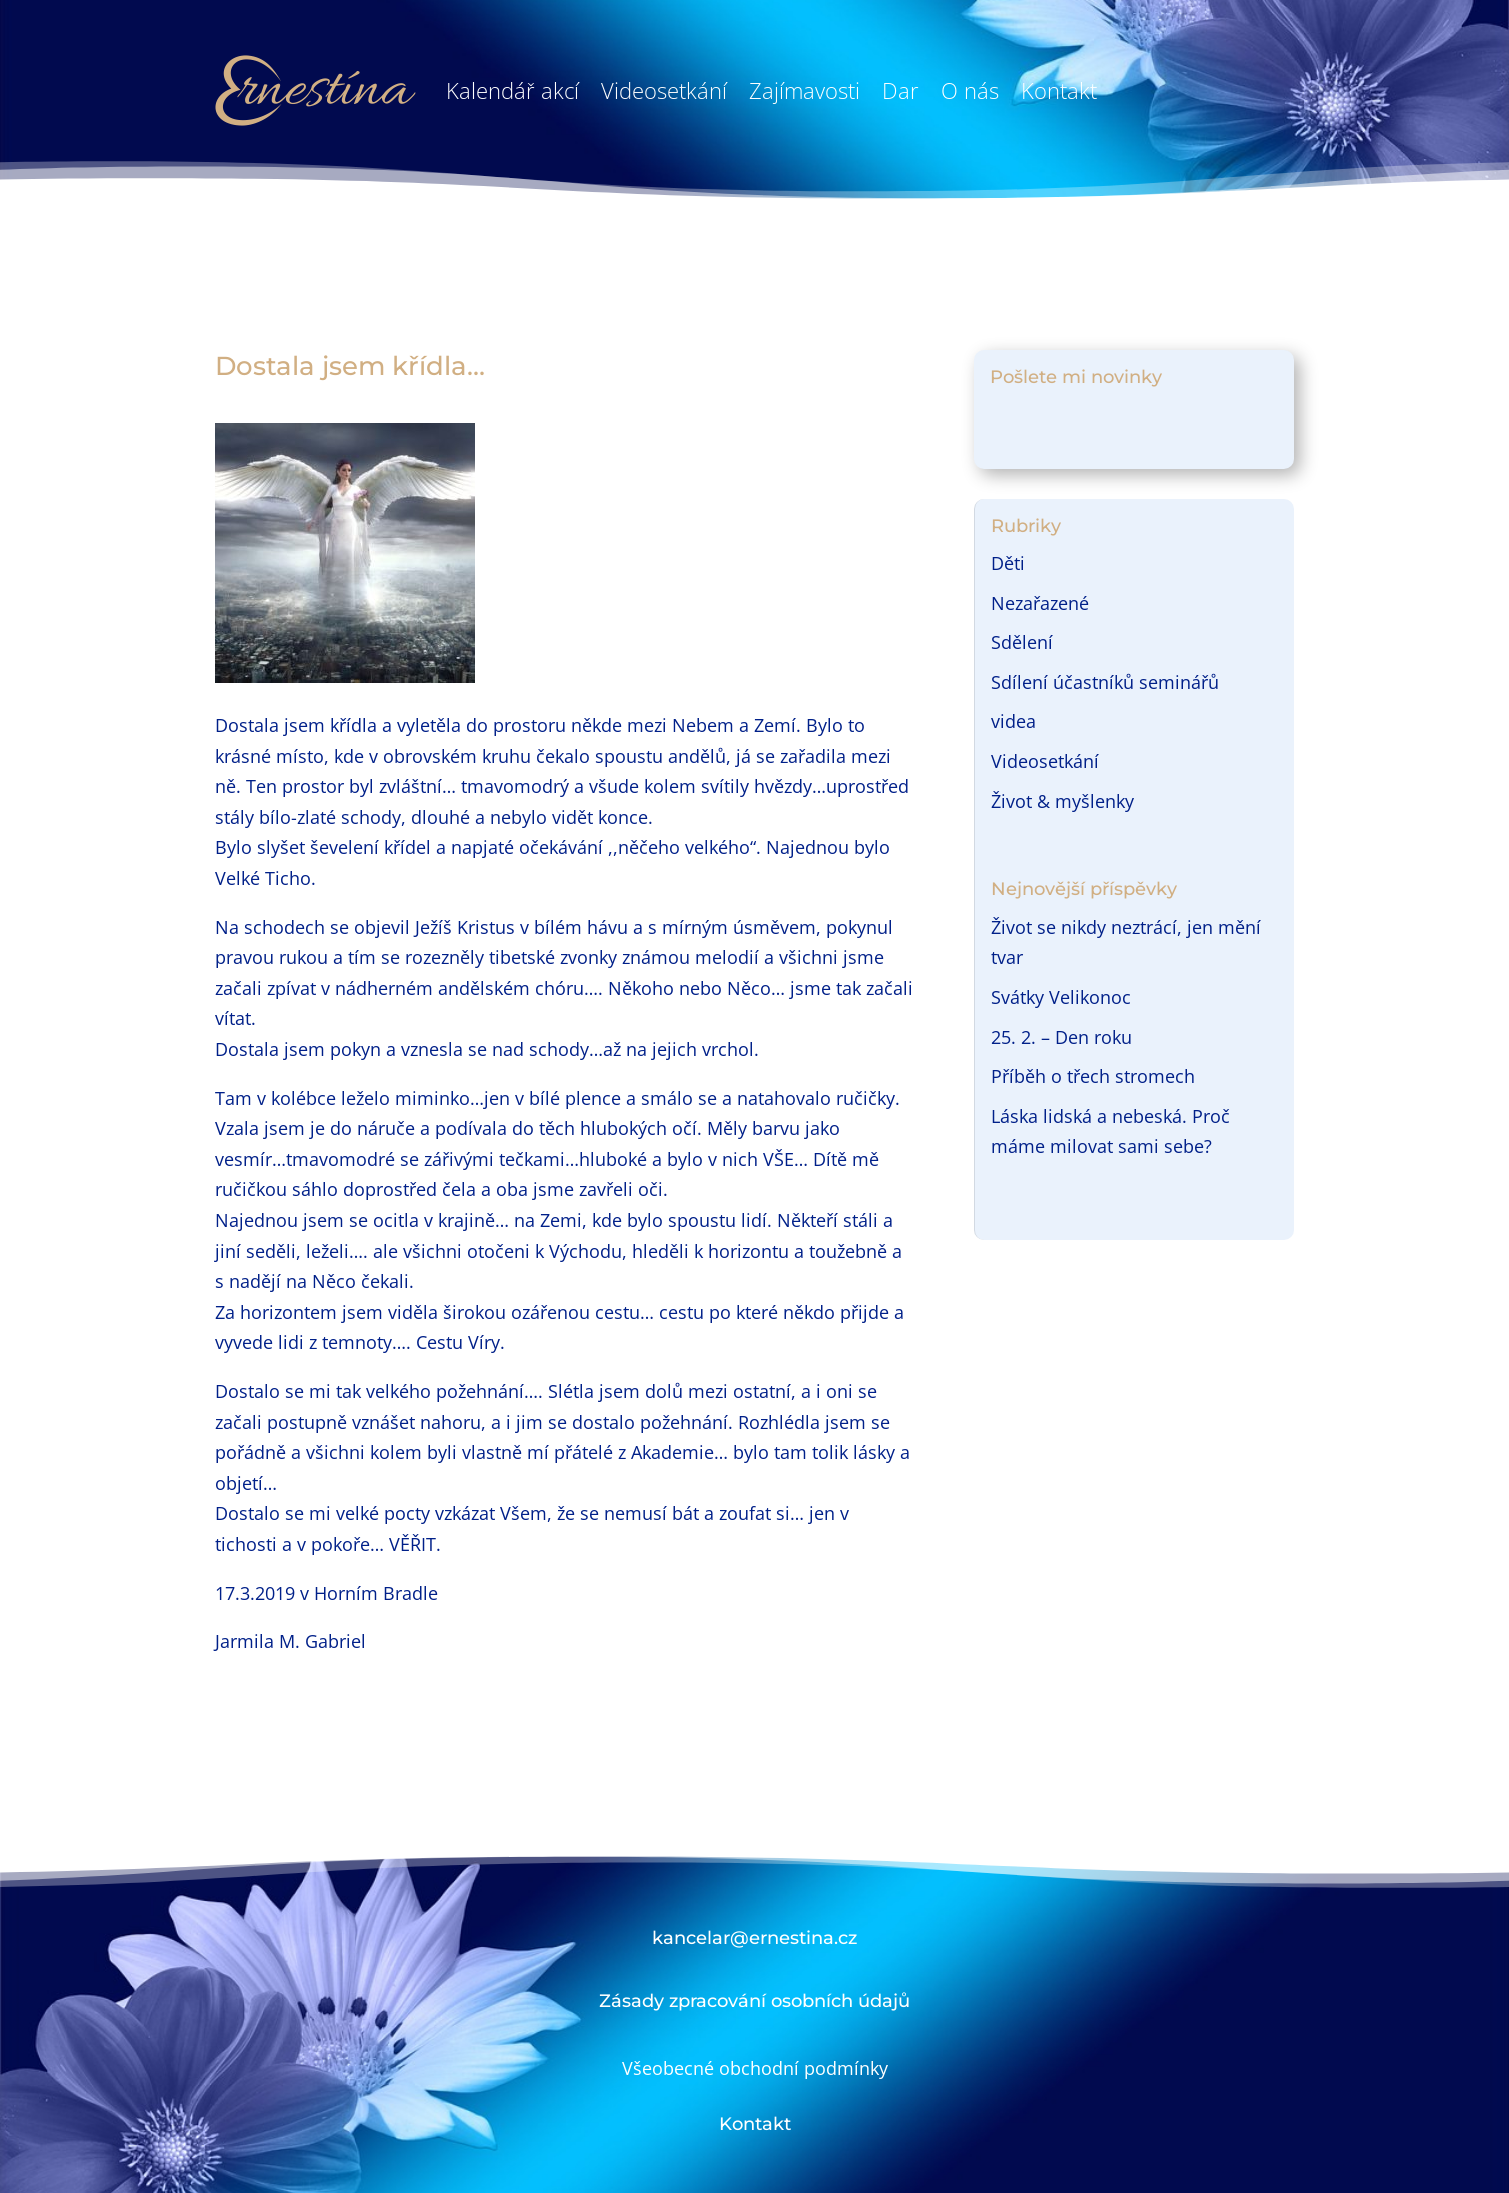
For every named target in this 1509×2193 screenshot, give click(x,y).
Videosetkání (664, 90)
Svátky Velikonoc (1061, 997)
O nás (970, 90)
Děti (1008, 563)
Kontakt (1059, 90)
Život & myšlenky (1062, 801)
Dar (900, 90)
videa (1013, 721)
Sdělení (1022, 642)
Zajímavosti (804, 90)
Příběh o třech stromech (1093, 1076)
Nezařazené (1040, 603)
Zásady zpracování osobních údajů (754, 2001)
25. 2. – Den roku (1061, 1037)
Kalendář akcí (512, 90)
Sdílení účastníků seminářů (1105, 682)
